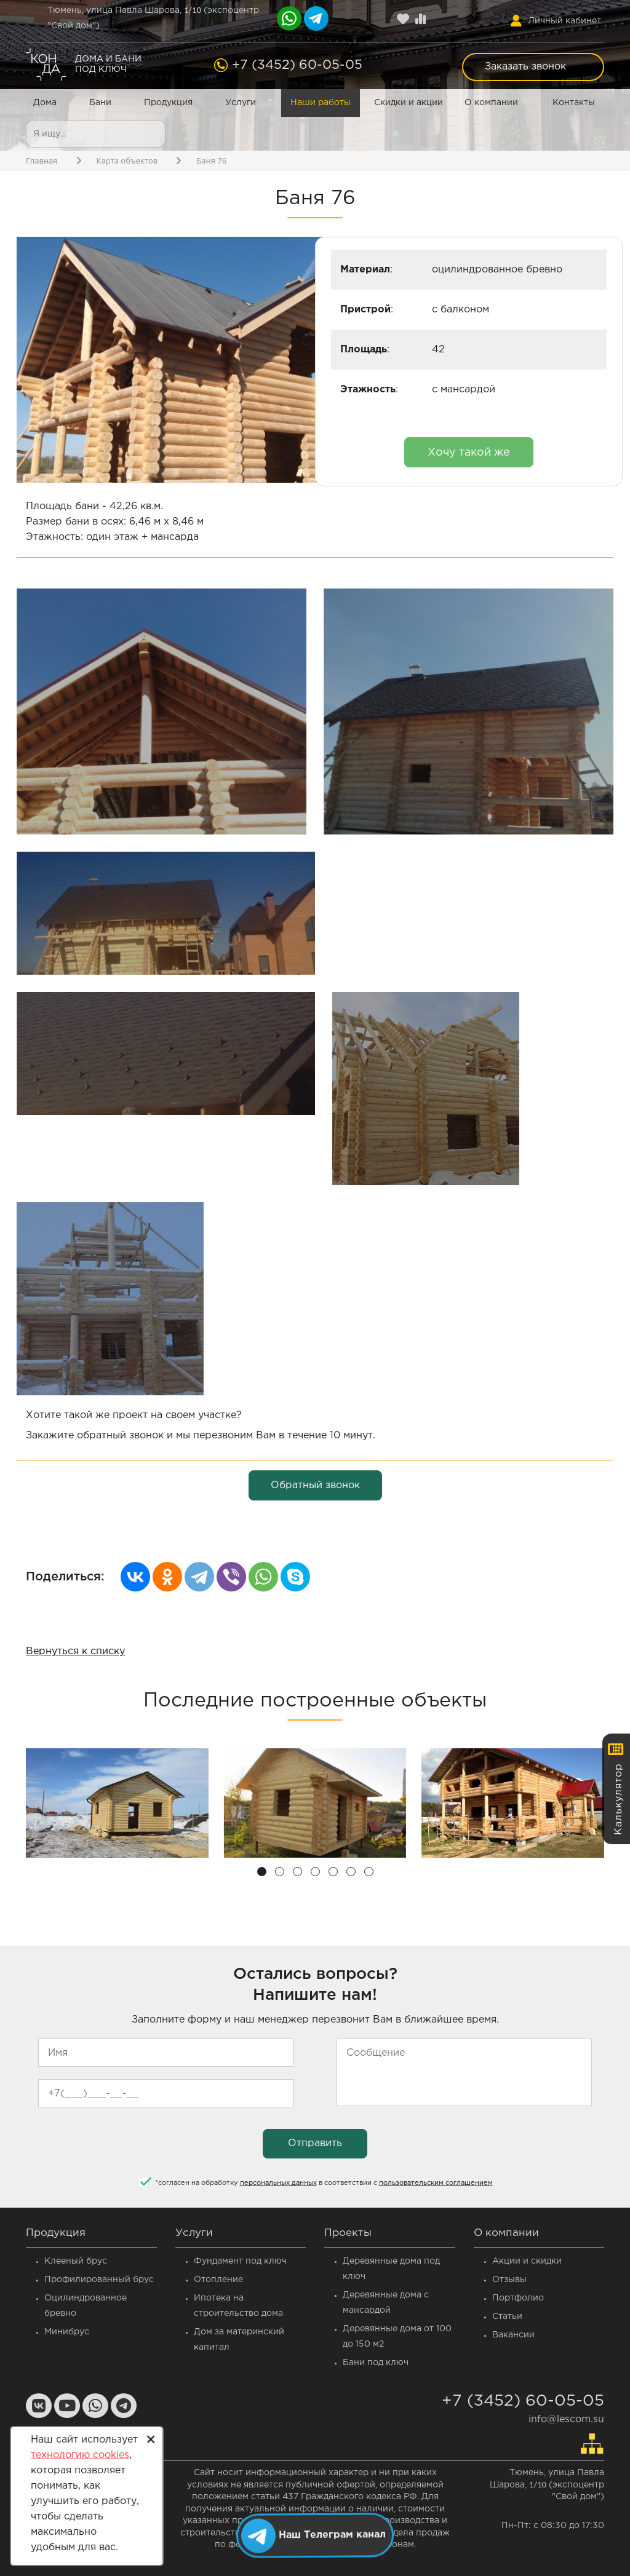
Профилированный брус (99, 2279)
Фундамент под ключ (240, 2261)
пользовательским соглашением (436, 2183)
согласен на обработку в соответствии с (324, 2183)
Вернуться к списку (75, 1651)
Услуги (240, 102)
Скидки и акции (408, 102)
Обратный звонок (315, 1485)
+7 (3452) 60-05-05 (297, 65)
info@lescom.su (566, 2419)
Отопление (218, 2279)
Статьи (507, 2316)
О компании (491, 102)
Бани (100, 102)
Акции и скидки (527, 2261)
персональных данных (278, 2183)
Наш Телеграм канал (332, 2533)
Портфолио (518, 2298)
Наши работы (320, 102)
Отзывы (509, 2279)
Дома (45, 102)
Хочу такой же (469, 453)
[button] (262, 1871)
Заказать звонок (525, 66)
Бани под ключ (376, 2362)
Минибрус (66, 2332)
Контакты (573, 102)
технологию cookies (80, 2455)
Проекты (348, 2233)
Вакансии (513, 2335)
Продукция (168, 102)
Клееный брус (75, 2261)
